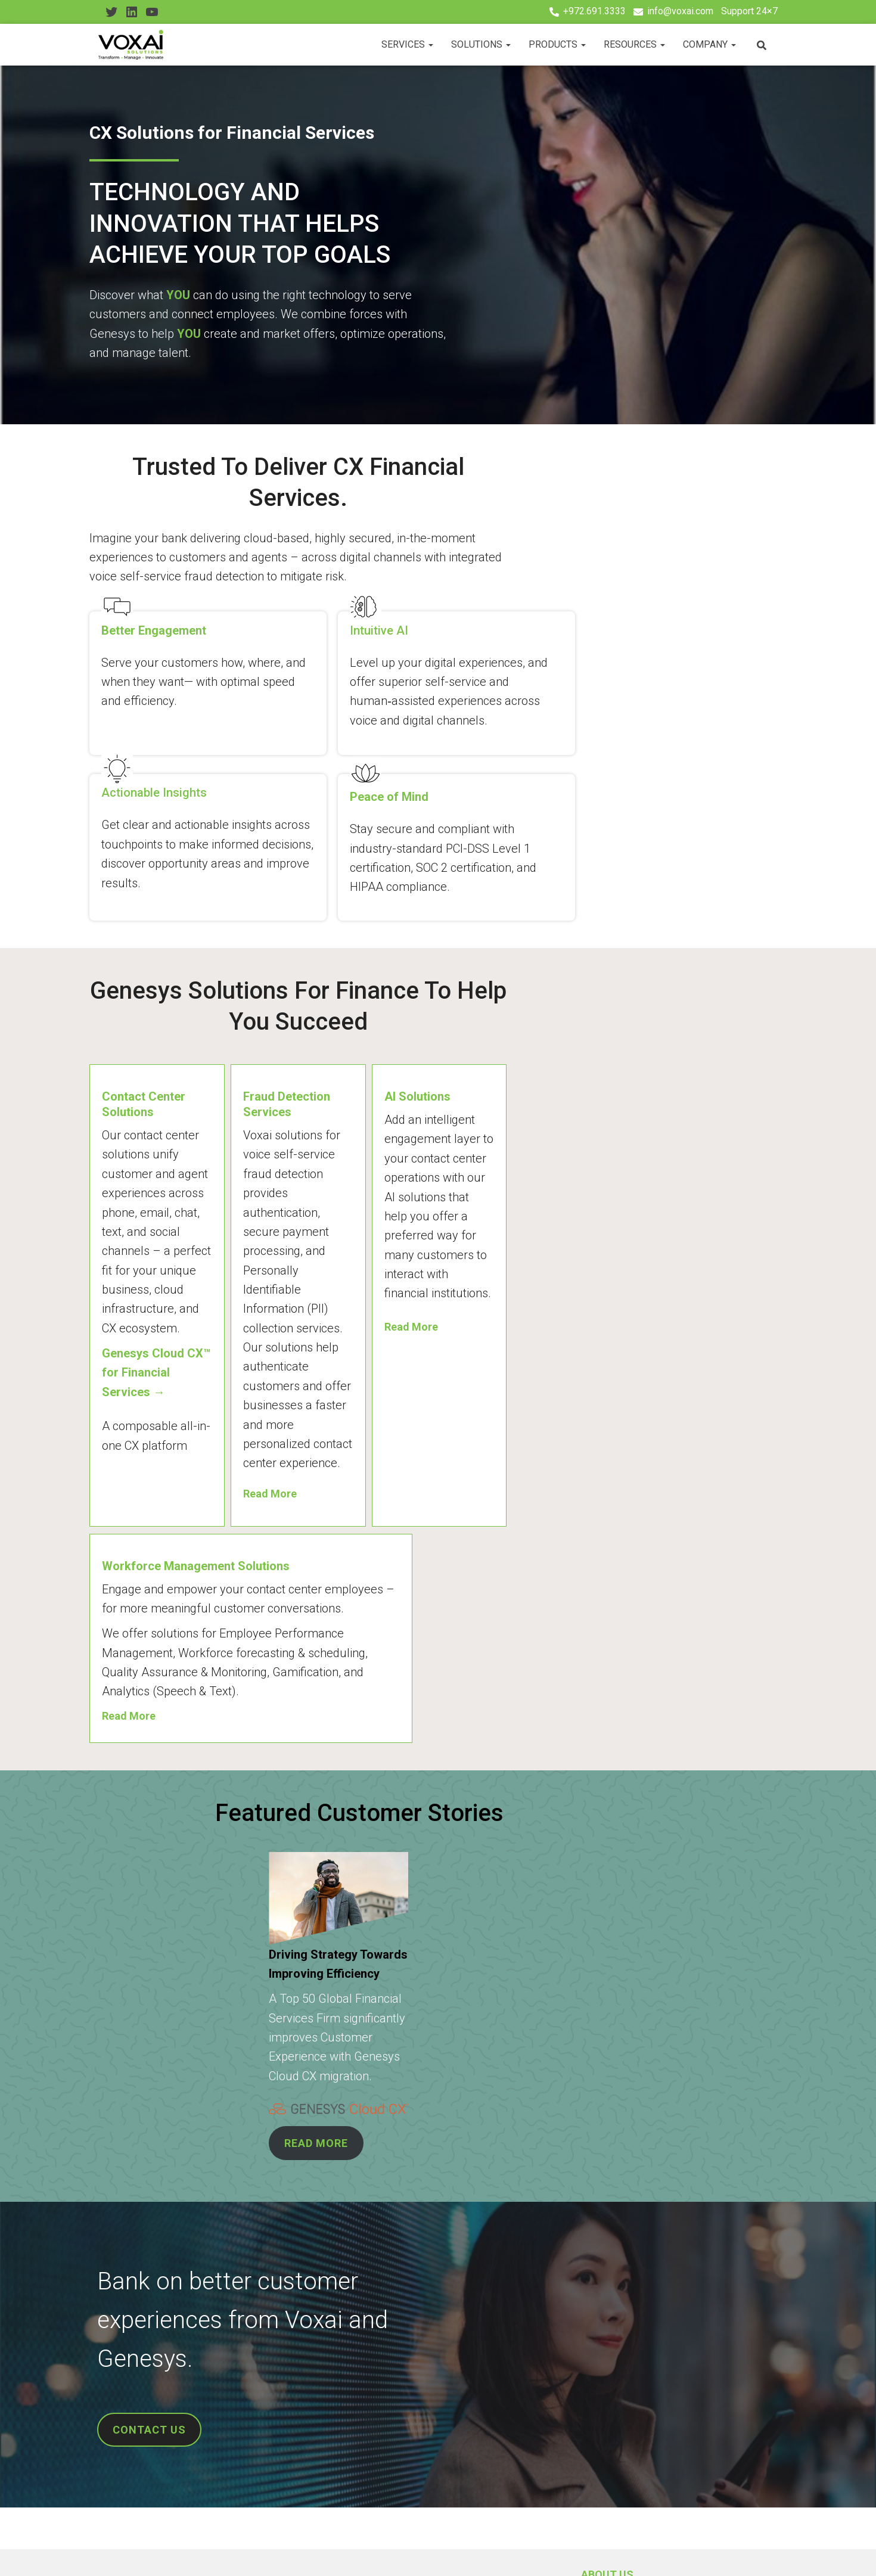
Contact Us (201, 2548)
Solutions (481, 44)
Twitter (109, 2548)
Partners (360, 2392)
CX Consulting (131, 2373)
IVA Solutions (130, 2432)
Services (407, 44)
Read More (363, 1222)
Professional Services (148, 2392)
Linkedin (132, 2548)
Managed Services (141, 2412)
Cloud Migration (135, 2353)
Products (557, 44)
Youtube (155, 2548)
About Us (360, 2353)
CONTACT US (153, 2152)
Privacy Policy (276, 2548)
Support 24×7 (749, 11)
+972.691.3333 (594, 11)
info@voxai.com (680, 11)
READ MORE (369, 1848)
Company (709, 44)
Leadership (365, 2373)
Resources (634, 44)
